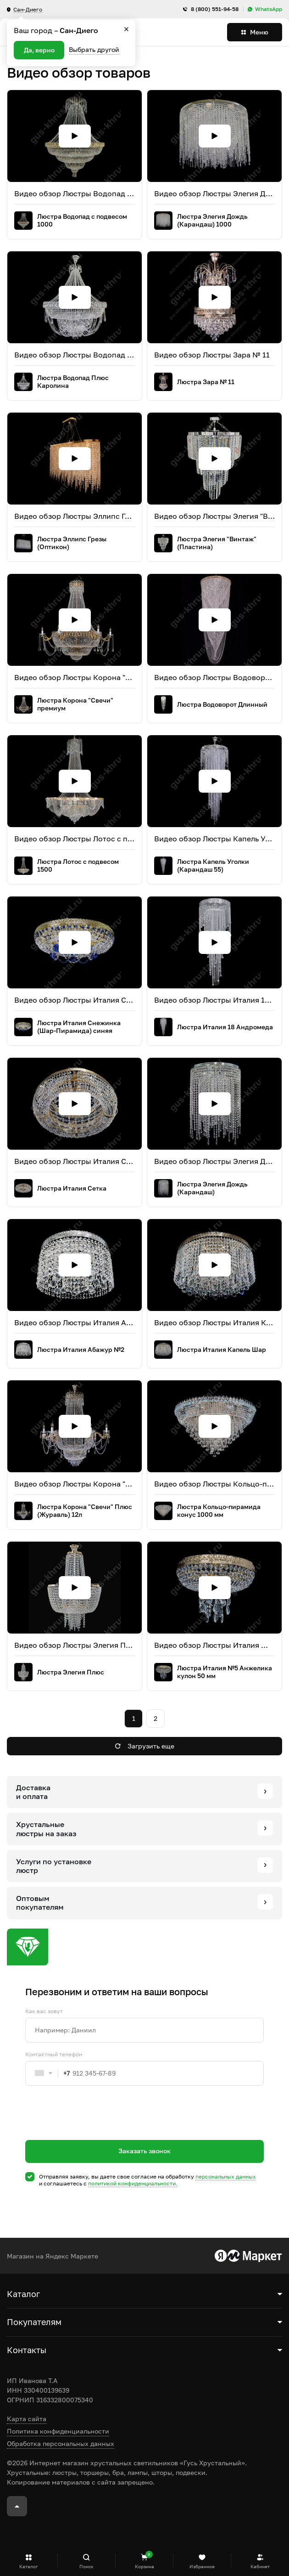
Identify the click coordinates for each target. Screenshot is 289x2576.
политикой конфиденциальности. (133, 2183)
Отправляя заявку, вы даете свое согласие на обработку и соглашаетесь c (147, 2180)
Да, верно (39, 50)
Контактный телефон (53, 2054)
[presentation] (95, 2129)
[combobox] (48, 2073)
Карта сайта (26, 2419)
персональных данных (225, 2176)
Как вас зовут (44, 2011)
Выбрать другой (94, 49)
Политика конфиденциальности (58, 2431)
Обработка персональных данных (60, 2443)
